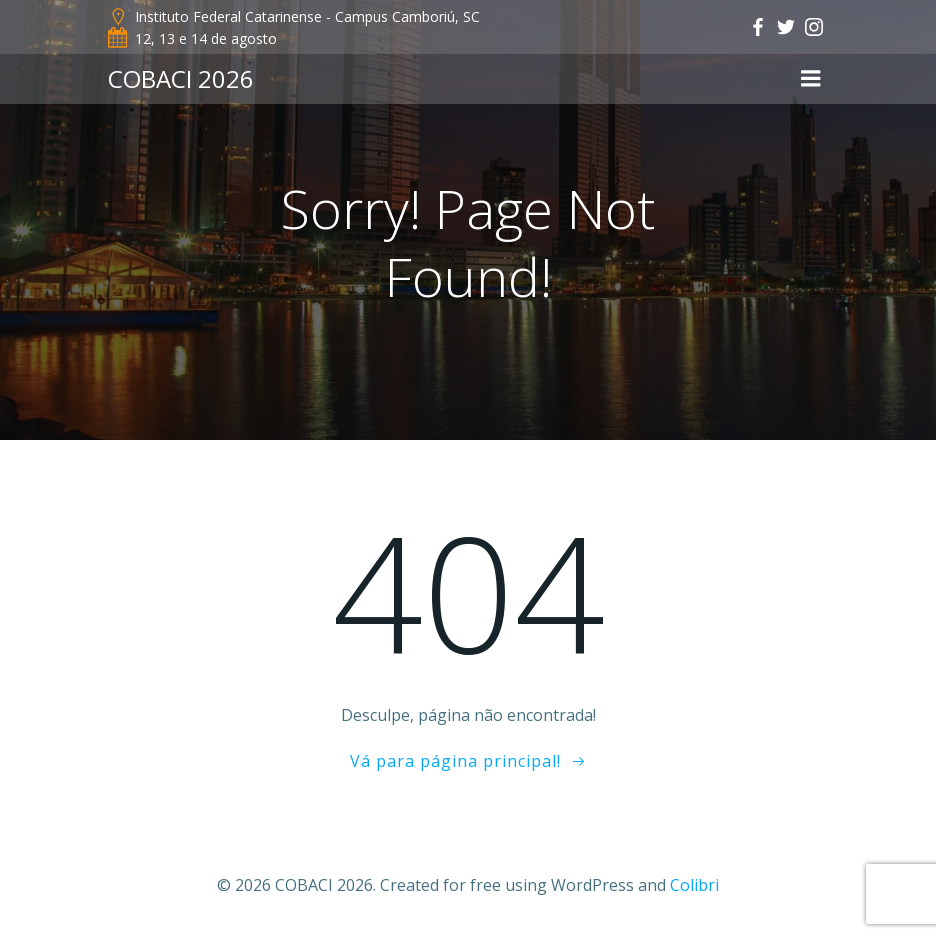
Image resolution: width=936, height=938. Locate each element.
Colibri (694, 885)
